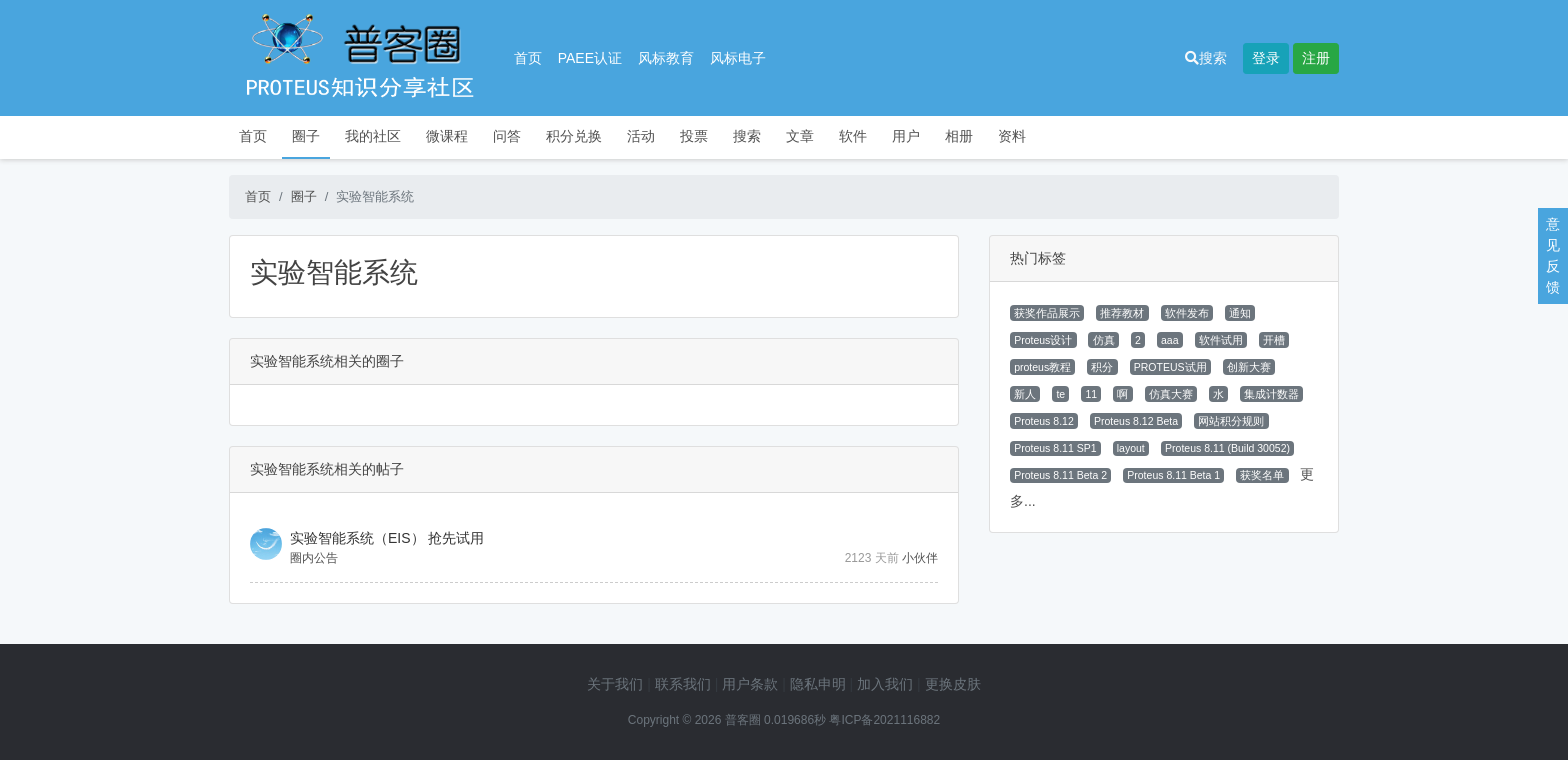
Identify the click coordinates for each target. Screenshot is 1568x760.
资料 (1012, 136)
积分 (1102, 367)
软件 (853, 136)
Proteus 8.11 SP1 (1055, 448)
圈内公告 (314, 558)
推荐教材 (1122, 313)
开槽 (1274, 340)
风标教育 (666, 58)
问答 (507, 136)
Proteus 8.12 (1044, 421)
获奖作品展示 (1047, 313)
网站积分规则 (1231, 421)
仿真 (1104, 340)
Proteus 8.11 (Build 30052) (1227, 448)
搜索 (1206, 58)
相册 (959, 136)
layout (1131, 448)
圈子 (306, 136)
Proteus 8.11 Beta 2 (1060, 475)
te (1060, 394)
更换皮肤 (953, 684)
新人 (1025, 394)
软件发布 (1187, 313)
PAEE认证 (590, 58)
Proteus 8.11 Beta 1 (1173, 475)
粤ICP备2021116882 (884, 720)
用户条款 (750, 684)
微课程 (447, 136)
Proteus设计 (1043, 340)
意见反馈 (1553, 255)
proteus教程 (1042, 367)
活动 (641, 136)
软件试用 (1221, 340)
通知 (1240, 313)
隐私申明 (818, 684)
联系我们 (683, 684)
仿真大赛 (1171, 394)
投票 (694, 136)
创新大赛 (1249, 367)
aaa (1170, 340)
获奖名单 (1262, 475)
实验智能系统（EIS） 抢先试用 (387, 538)
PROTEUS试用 (1170, 367)
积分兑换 (574, 136)
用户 (906, 136)
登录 (1266, 58)
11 (1091, 394)
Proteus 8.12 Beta (1136, 421)
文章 (800, 136)
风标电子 (738, 58)
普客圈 (743, 720)
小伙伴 (920, 558)
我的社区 (373, 136)
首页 (528, 58)
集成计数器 (1271, 394)
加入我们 (885, 684)
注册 (1316, 58)
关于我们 (615, 684)
